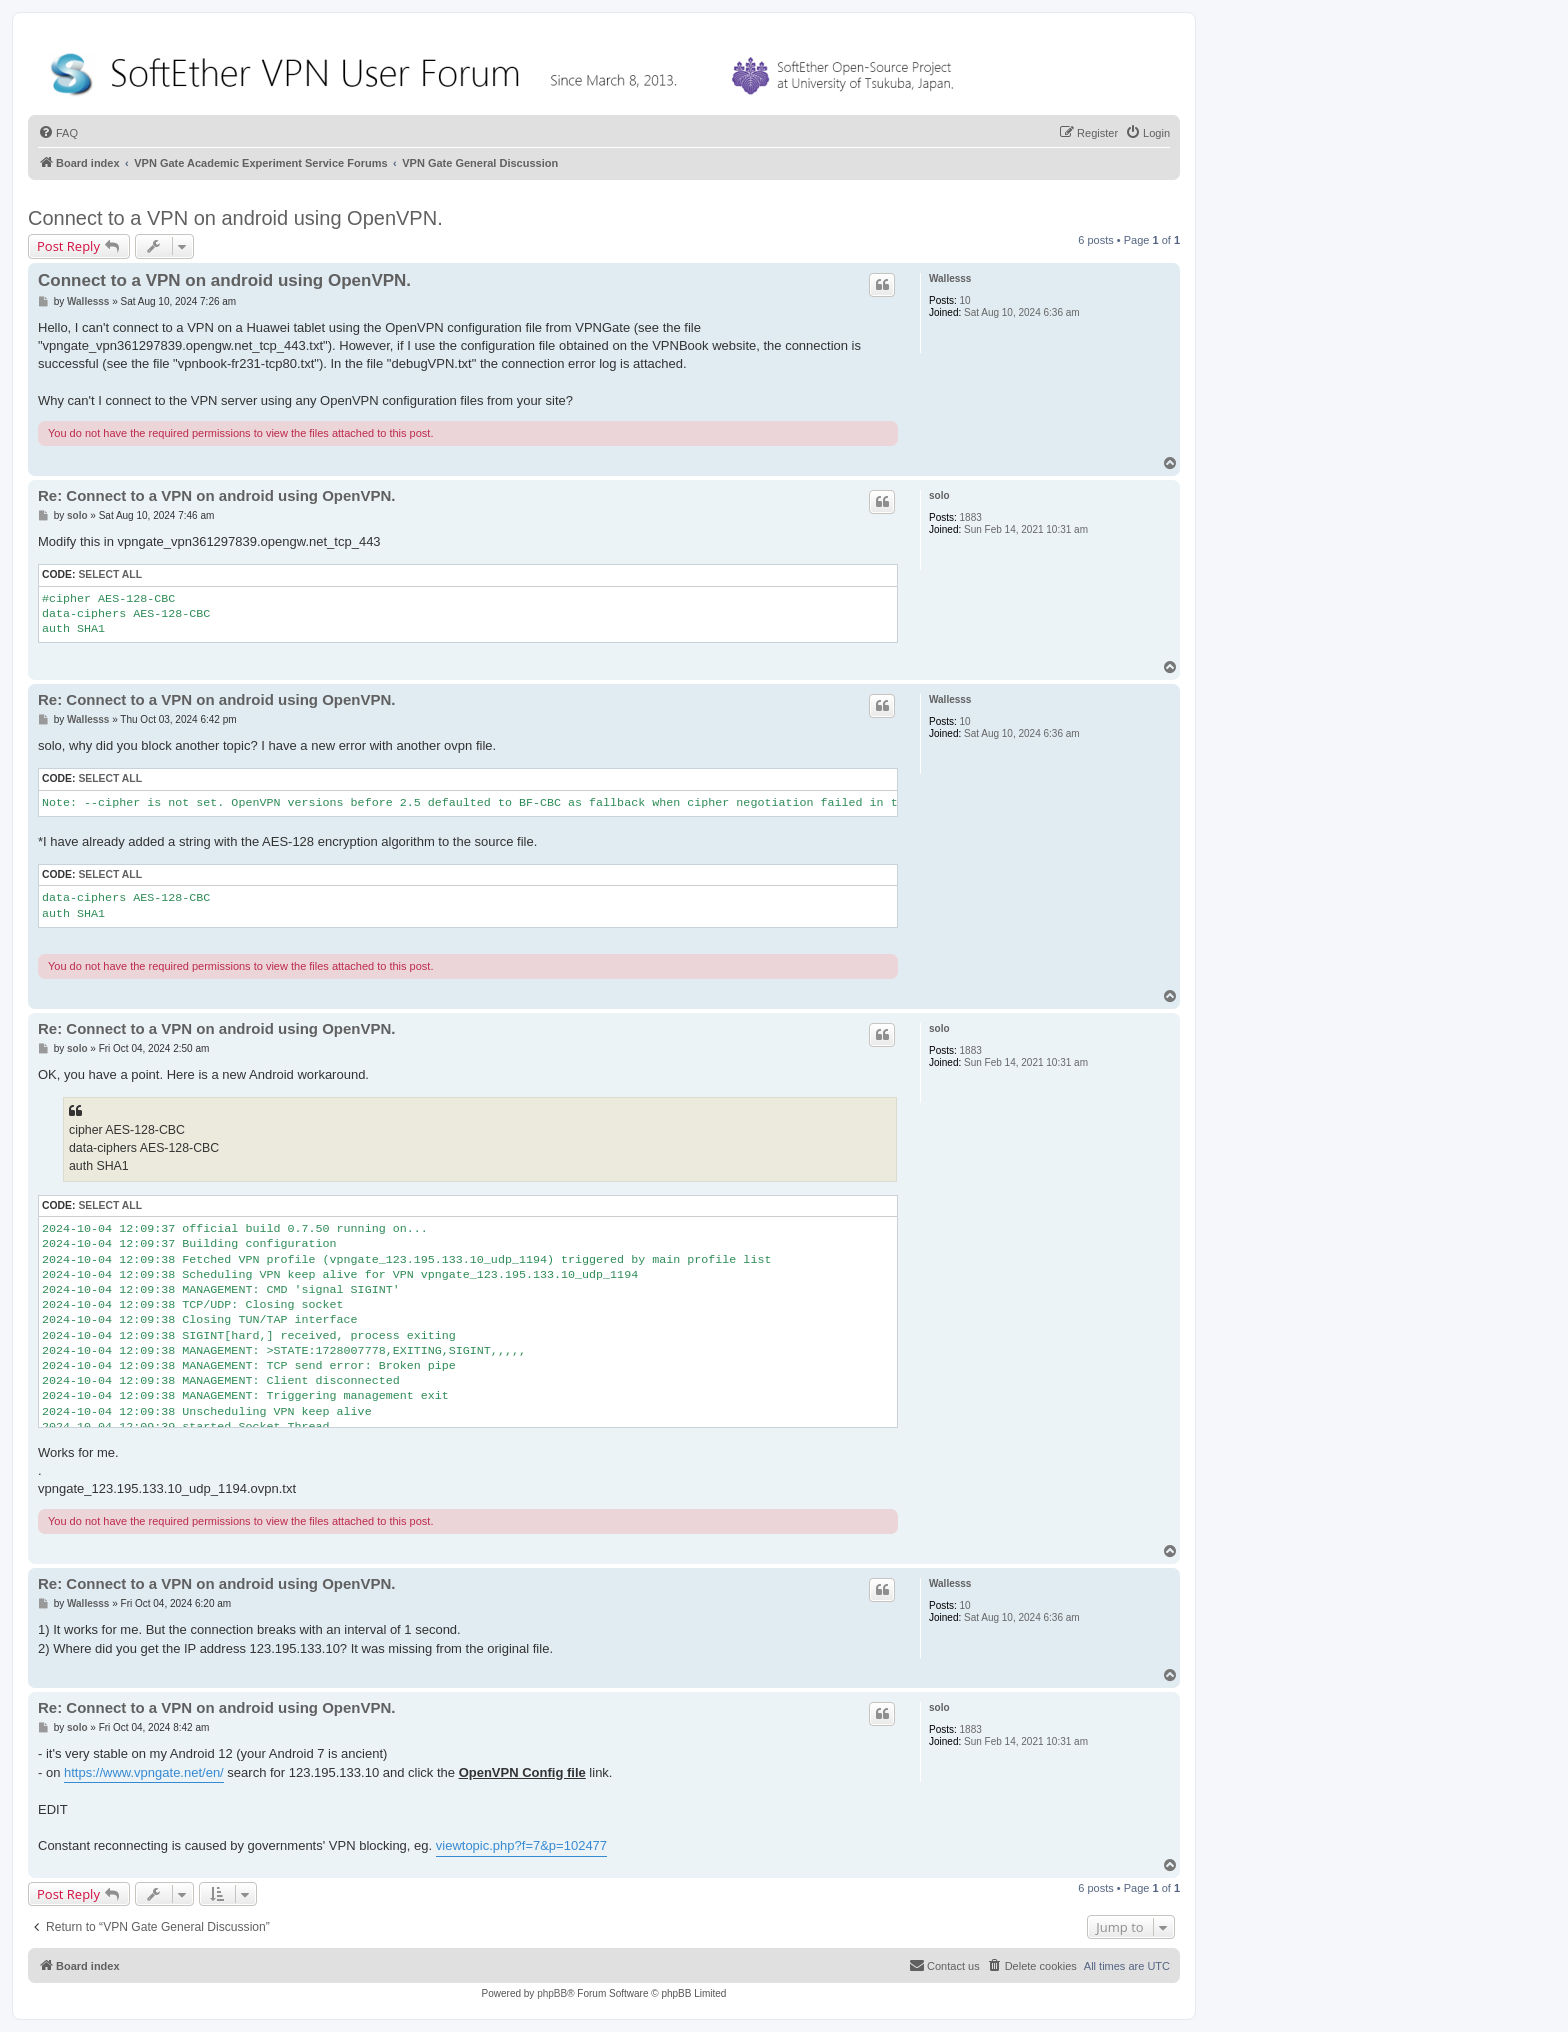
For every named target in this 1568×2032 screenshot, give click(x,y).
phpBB (552, 1993)
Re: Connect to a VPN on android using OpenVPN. (217, 495)
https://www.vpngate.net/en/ (144, 1772)
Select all (110, 574)
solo (939, 495)
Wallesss (950, 278)
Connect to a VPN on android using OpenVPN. (235, 218)
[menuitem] (58, 133)
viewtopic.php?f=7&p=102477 (521, 1845)
